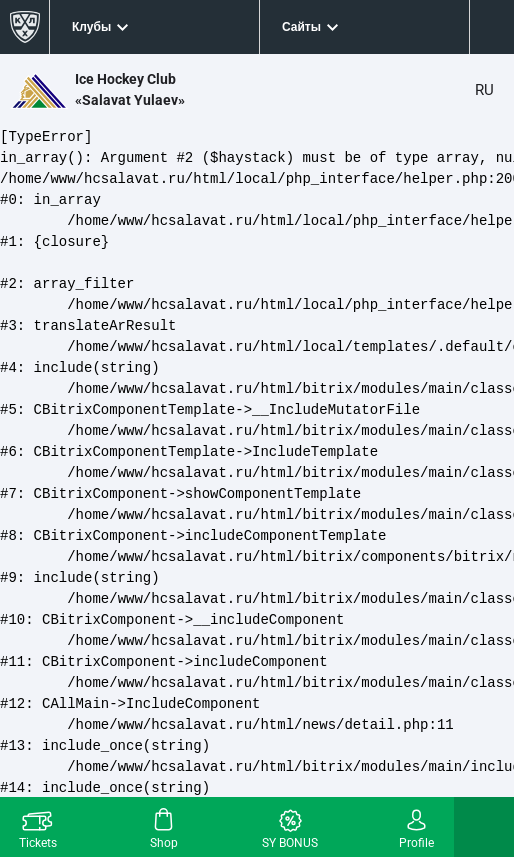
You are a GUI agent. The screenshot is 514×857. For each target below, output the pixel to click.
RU (484, 90)
